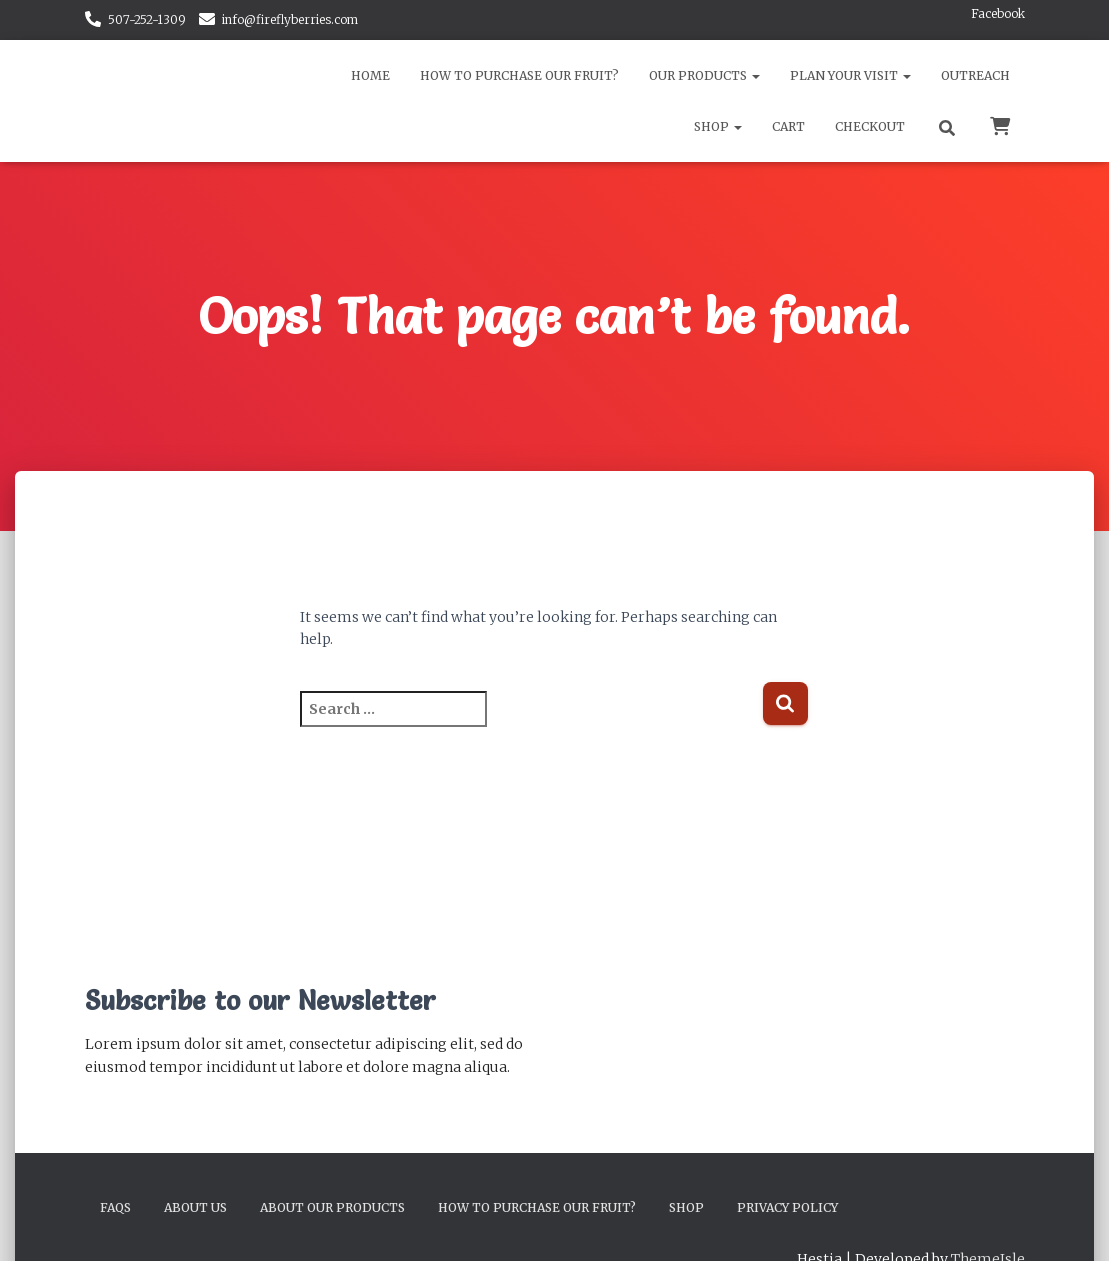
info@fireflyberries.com (290, 19)
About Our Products (332, 1207)
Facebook (998, 13)
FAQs (115, 1207)
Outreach (975, 75)
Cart (788, 126)
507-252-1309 (147, 19)
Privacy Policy (787, 1207)
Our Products (704, 75)
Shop (718, 126)
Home (370, 75)
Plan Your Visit (850, 75)
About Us (195, 1207)
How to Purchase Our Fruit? (519, 75)
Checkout (870, 126)
